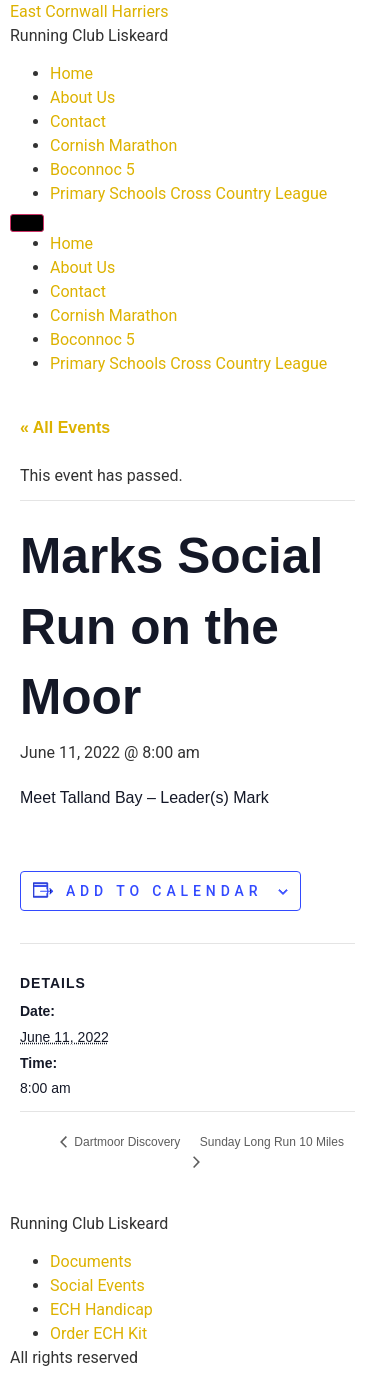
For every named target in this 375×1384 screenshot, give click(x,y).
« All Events (65, 427)
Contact (78, 121)
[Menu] (27, 223)
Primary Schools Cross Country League (188, 193)
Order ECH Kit (98, 1333)
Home (71, 73)
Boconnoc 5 (92, 169)
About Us (82, 97)
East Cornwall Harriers (89, 11)
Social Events (97, 1285)
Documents (91, 1261)
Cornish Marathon (113, 145)
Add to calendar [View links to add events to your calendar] (164, 891)
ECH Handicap (101, 1309)
